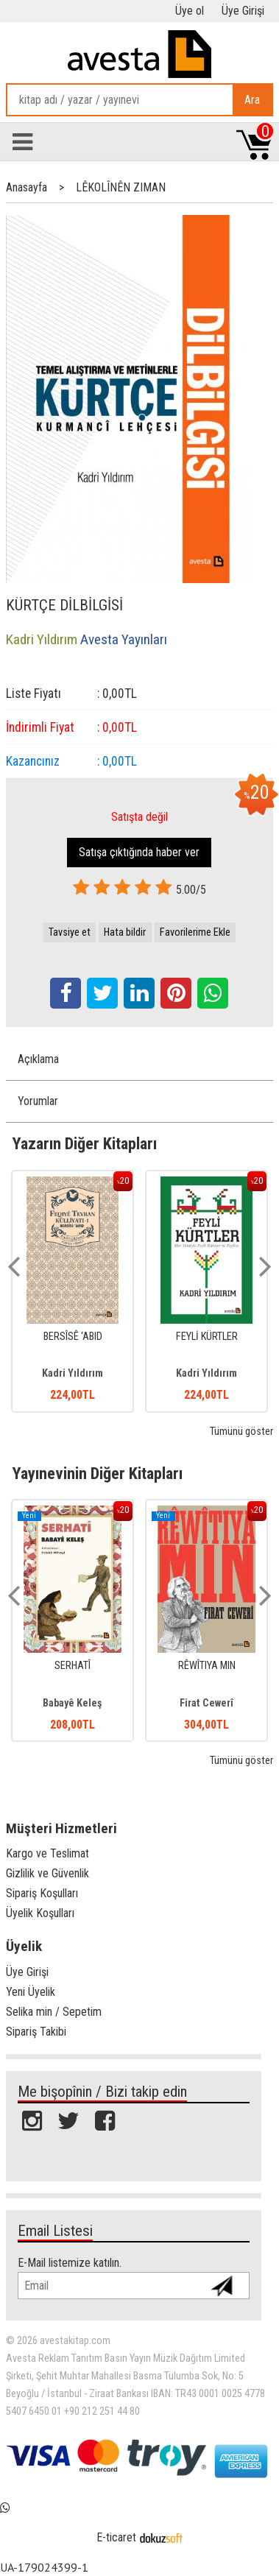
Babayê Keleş (72, 1703)
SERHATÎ (72, 1665)
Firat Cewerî (206, 1703)
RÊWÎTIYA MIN (207, 1665)
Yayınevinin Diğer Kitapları (98, 1473)
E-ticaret (116, 2537)
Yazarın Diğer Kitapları (85, 1143)
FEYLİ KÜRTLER (207, 1336)
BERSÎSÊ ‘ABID (72, 1336)
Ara (252, 100)
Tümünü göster (241, 1431)
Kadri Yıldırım (72, 1373)
